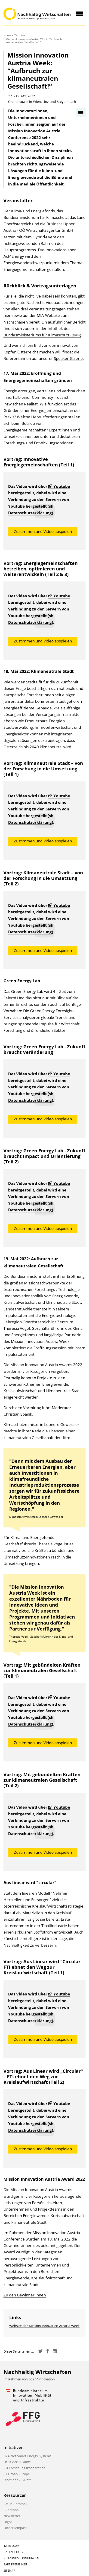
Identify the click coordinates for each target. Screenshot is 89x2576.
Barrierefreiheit (15, 2564)
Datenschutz (13, 2552)
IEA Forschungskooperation (24, 2468)
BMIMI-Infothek (15, 2504)
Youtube (59, 486)
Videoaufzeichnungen (65, 302)
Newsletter (11, 2516)
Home (7, 35)
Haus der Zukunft (17, 2462)
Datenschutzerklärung (30, 512)
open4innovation (42, 2379)
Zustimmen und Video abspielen (43, 531)
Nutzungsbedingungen (21, 2558)
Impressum (11, 2546)
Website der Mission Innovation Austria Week (44, 2326)
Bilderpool (11, 2510)
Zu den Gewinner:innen (24, 2295)
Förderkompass (15, 2528)
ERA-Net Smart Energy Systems (27, 2456)
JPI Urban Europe (16, 2474)
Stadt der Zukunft (17, 2480)
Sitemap (9, 2571)
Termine (19, 35)
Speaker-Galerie (68, 358)
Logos (7, 2522)
